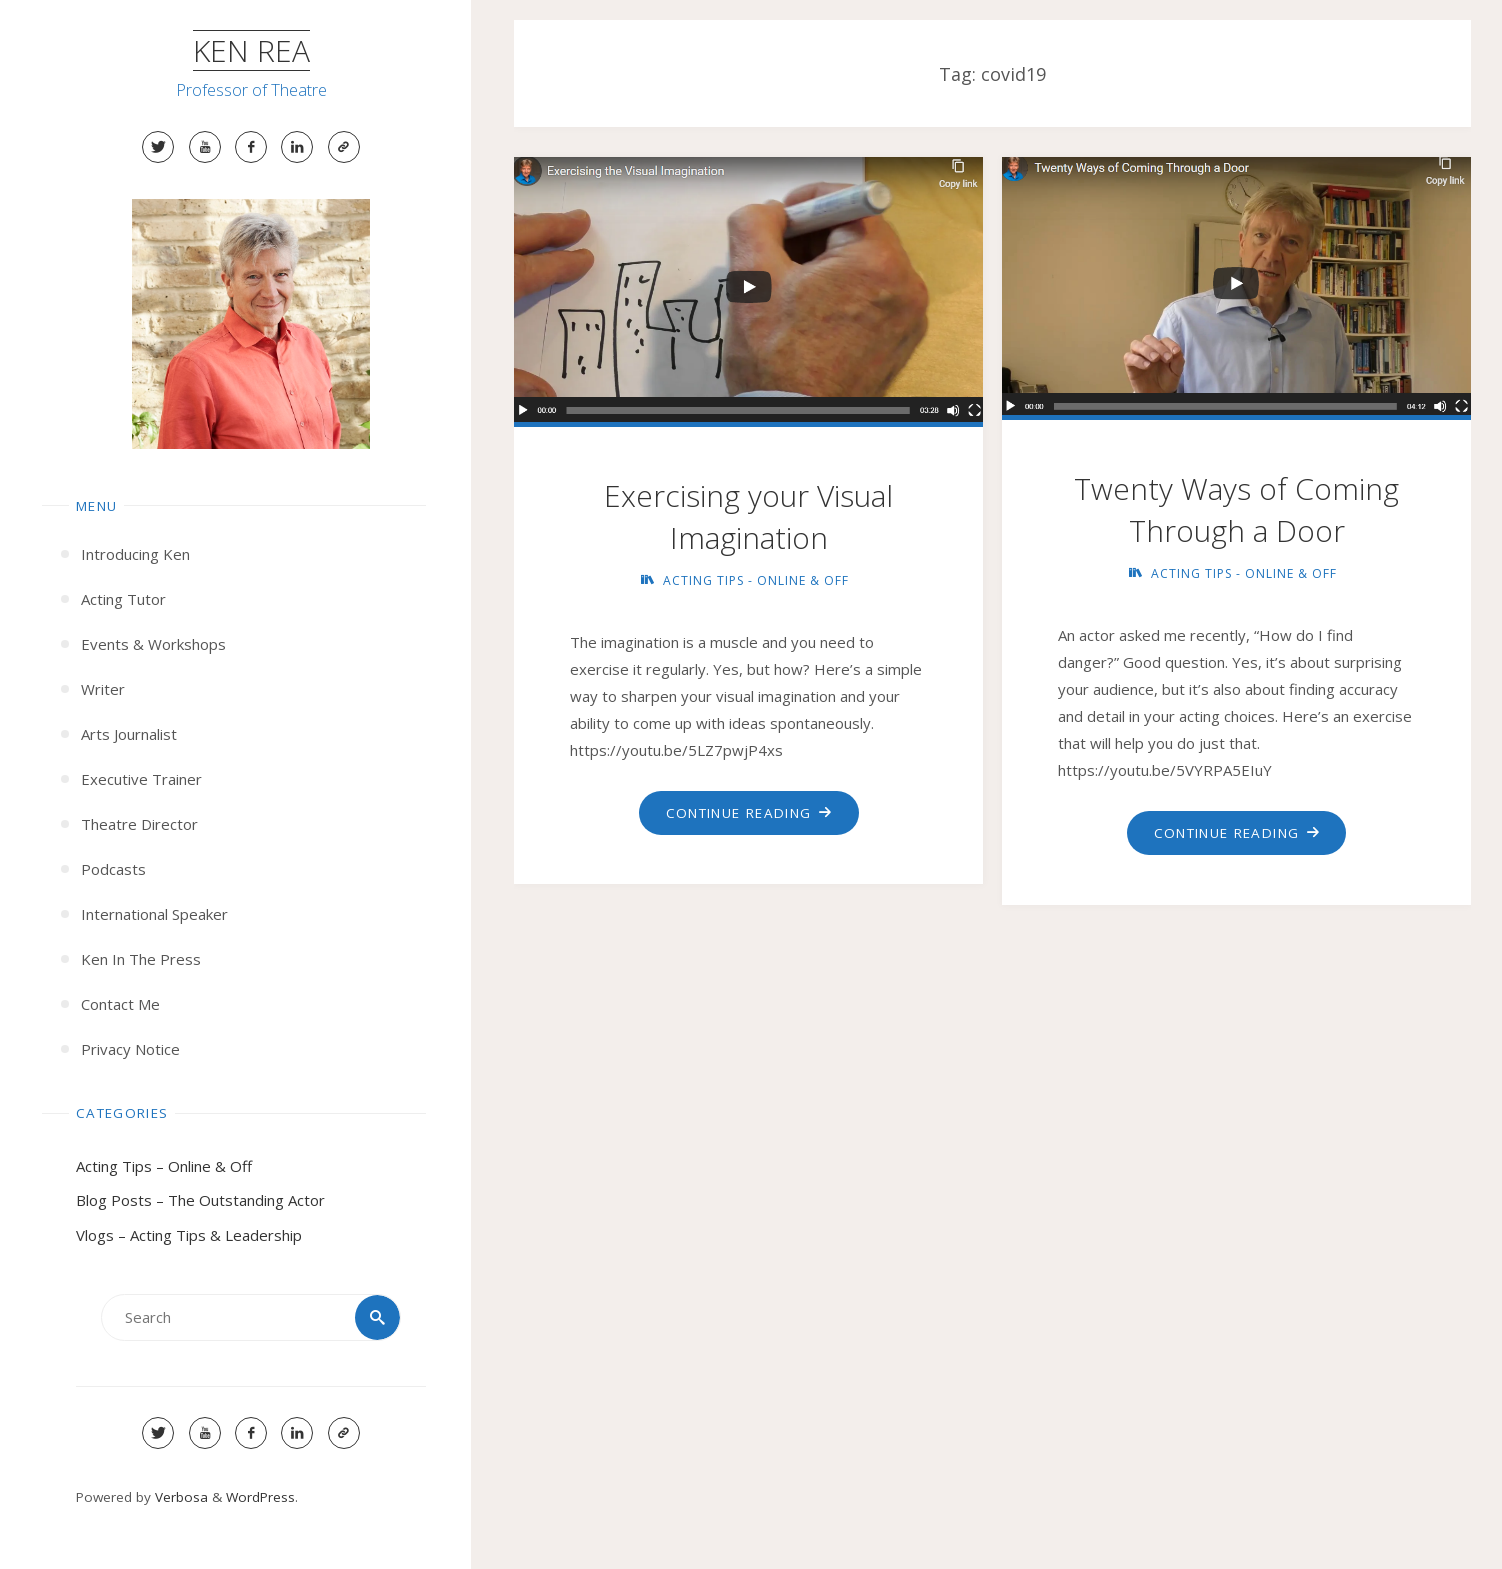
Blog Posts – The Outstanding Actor (200, 1200)
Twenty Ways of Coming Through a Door (1236, 509)
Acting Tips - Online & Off (756, 580)
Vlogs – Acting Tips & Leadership (189, 1235)
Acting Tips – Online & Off (164, 1166)
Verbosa (179, 1497)
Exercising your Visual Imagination (748, 516)
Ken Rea (251, 50)
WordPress (260, 1497)
